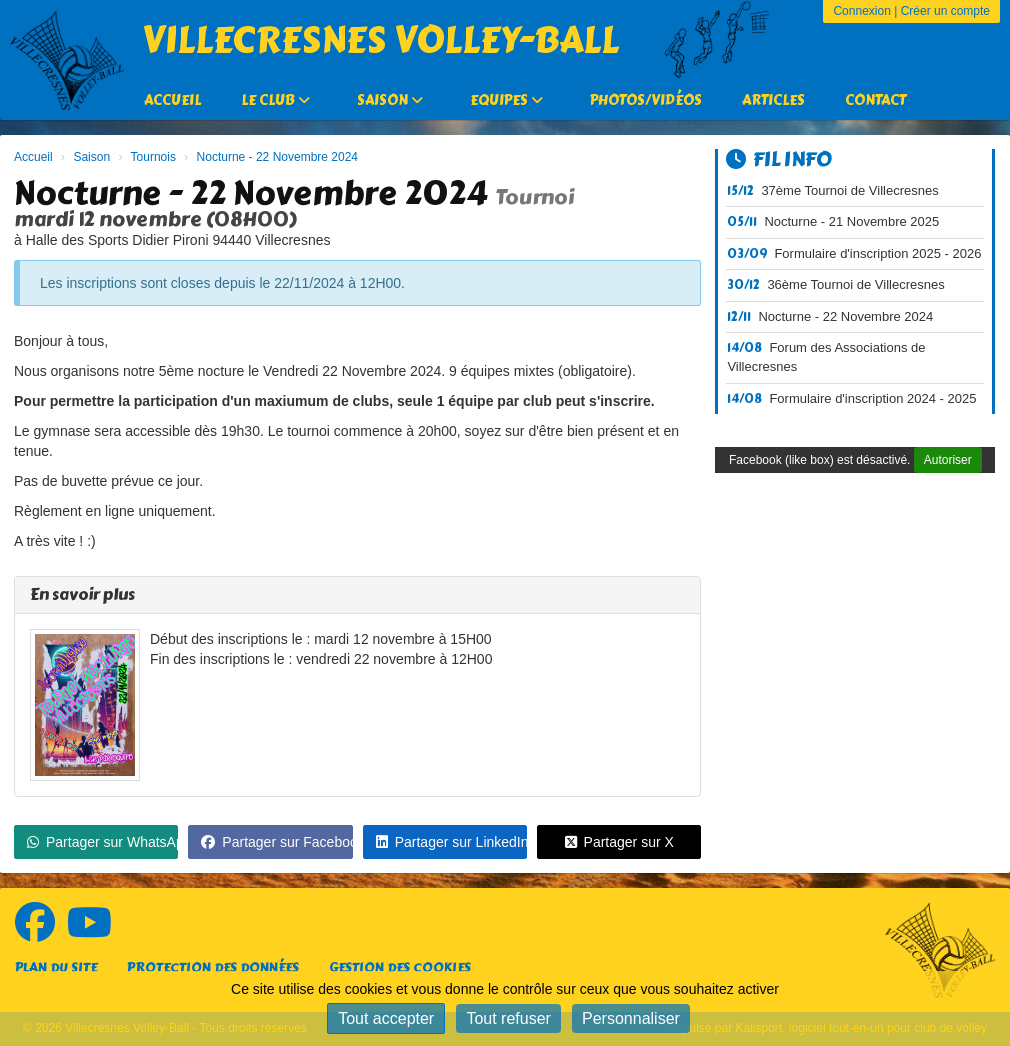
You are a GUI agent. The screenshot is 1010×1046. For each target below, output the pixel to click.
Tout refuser (508, 1018)
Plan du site (56, 968)
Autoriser (948, 460)
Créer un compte (945, 11)
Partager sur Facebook (276, 842)
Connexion (861, 11)
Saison (390, 100)
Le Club (275, 100)
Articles (773, 100)
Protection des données (213, 968)
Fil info (779, 159)
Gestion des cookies (400, 968)
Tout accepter (386, 1018)
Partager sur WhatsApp (102, 842)
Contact (875, 100)
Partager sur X (619, 842)
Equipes (506, 100)
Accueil (172, 100)
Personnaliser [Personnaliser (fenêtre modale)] (631, 1018)
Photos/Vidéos (646, 100)
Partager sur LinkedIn (451, 842)
